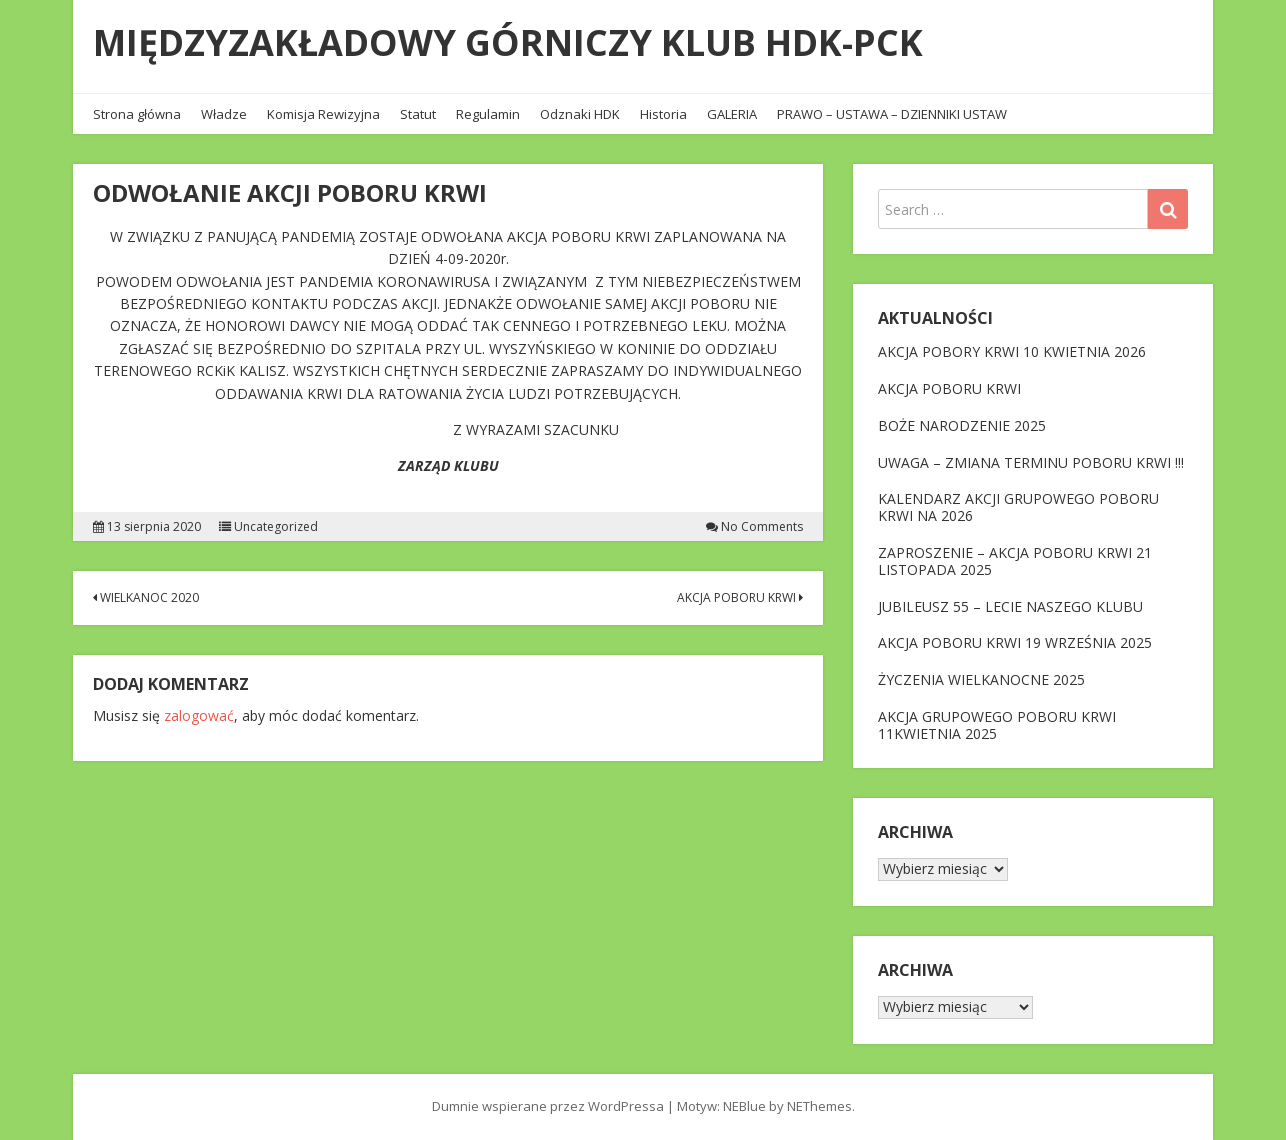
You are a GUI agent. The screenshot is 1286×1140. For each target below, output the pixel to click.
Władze (224, 114)
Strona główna (137, 114)
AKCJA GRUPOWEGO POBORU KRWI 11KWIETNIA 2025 (997, 725)
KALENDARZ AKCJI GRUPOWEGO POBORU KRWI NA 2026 (1018, 507)
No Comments (762, 527)
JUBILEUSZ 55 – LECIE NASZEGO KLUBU (1010, 606)
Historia (663, 114)
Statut (418, 114)
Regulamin (488, 114)
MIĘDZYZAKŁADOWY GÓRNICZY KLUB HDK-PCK (508, 42)
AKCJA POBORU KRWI (740, 597)
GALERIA (732, 114)
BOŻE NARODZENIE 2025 (962, 425)
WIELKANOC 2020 (146, 597)
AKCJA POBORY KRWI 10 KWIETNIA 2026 (1012, 351)
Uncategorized (276, 527)
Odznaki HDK (580, 114)
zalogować (199, 715)
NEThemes (819, 1106)
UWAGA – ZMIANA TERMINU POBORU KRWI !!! (1031, 462)
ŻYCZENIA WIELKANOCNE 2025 (981, 679)
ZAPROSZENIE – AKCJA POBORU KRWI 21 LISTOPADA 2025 (1015, 561)
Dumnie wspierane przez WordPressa (548, 1106)
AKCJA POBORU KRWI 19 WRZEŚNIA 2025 (1015, 642)
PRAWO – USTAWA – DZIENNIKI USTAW (892, 114)
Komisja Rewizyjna (323, 114)
